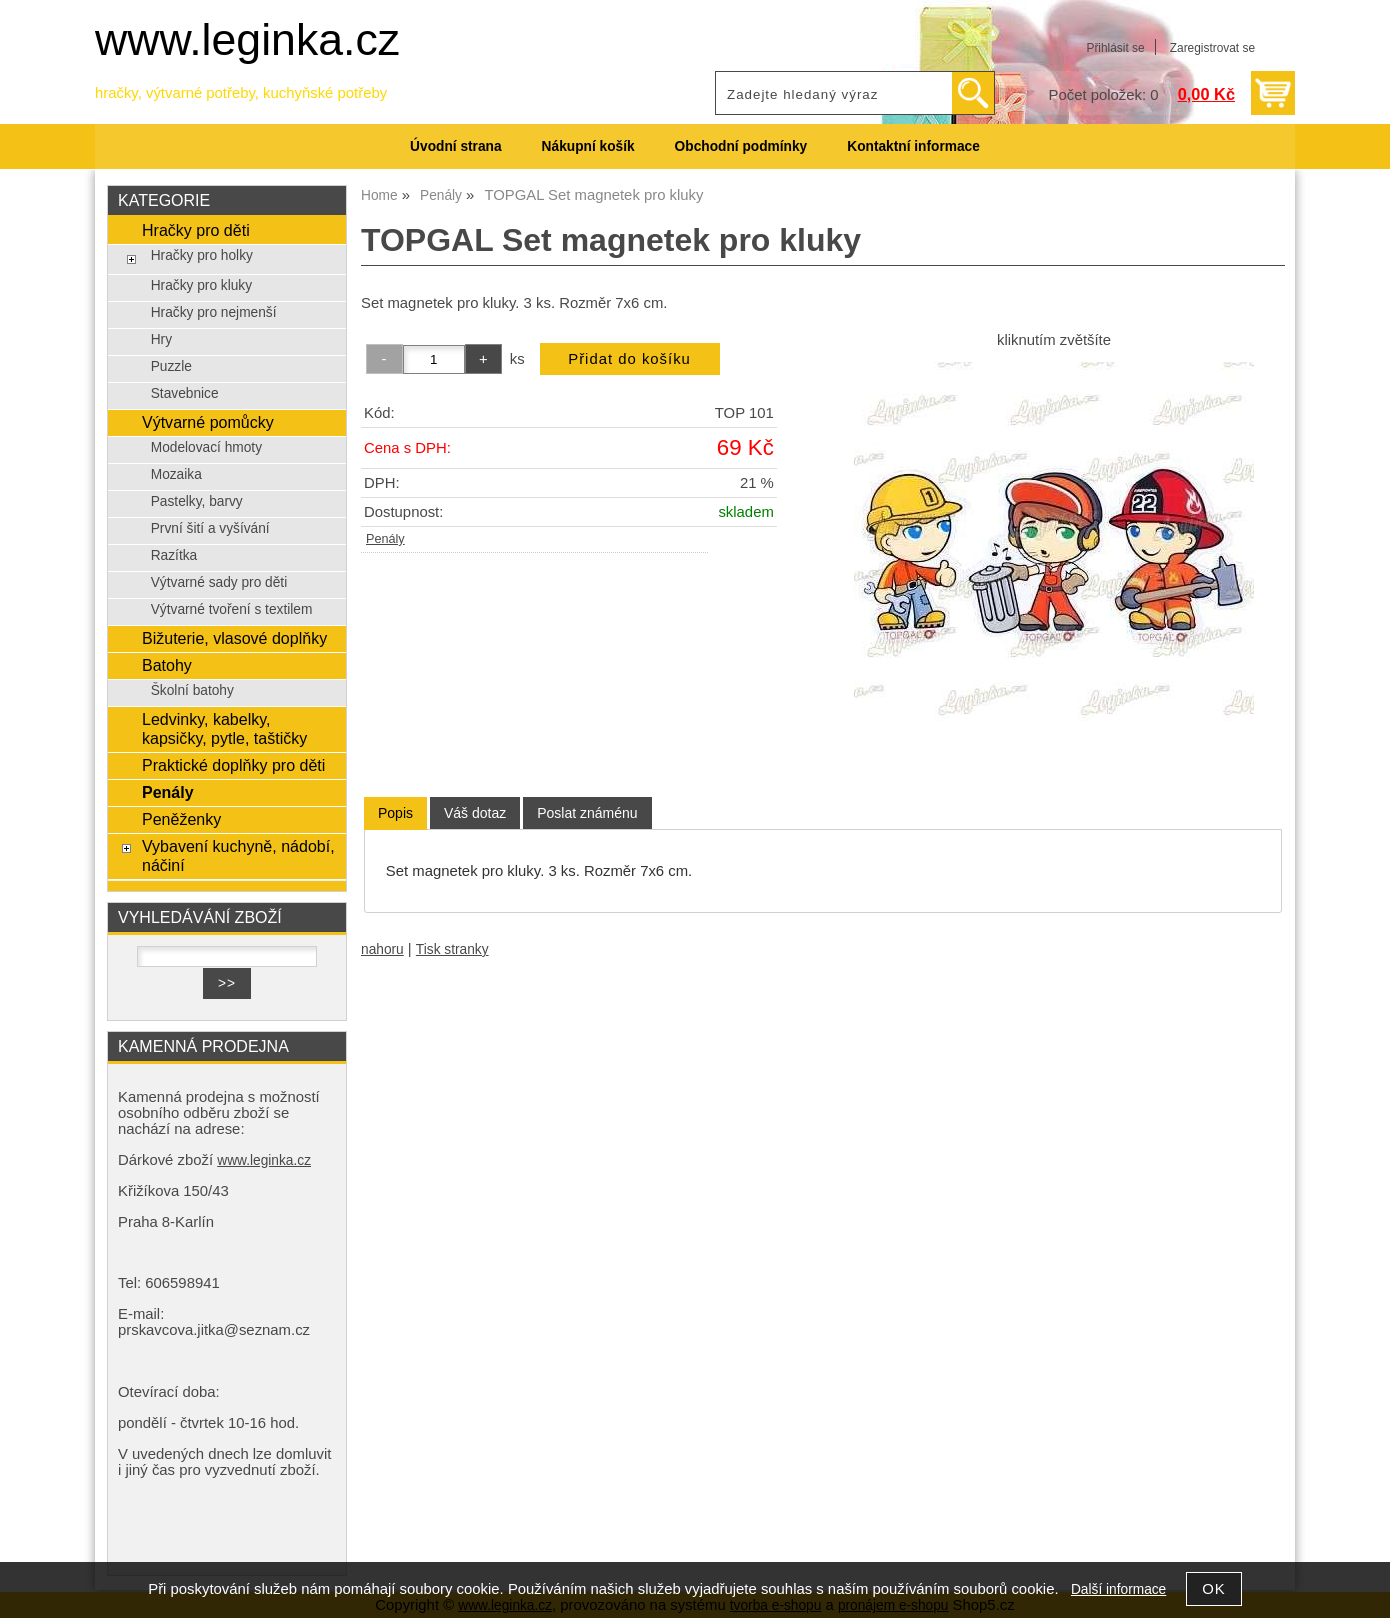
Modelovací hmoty (206, 447)
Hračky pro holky (202, 255)
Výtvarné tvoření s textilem (232, 609)
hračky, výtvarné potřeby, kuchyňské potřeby (241, 93)
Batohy (167, 665)
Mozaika (176, 474)
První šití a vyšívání (210, 528)
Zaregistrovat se (1212, 48)
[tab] (395, 813)
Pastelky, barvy (197, 501)
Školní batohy (192, 690)
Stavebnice (185, 393)
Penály (385, 539)
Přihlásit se (1115, 48)
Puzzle (171, 366)
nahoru (382, 949)
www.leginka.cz (247, 39)
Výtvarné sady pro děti (219, 582)
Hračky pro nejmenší (214, 312)
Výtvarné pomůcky (208, 422)
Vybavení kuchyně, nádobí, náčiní (238, 855)
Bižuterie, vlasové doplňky (234, 638)
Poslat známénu (587, 813)
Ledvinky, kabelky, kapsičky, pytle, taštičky (224, 728)
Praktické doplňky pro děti (233, 765)
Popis (395, 813)
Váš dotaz (475, 813)
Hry (161, 339)
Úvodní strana (455, 146)
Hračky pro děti (196, 230)
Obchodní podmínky (741, 146)
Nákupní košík (588, 146)
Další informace (1118, 1589)
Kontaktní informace (913, 146)
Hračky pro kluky (201, 285)
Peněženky (181, 819)
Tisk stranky (452, 949)
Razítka (174, 555)
